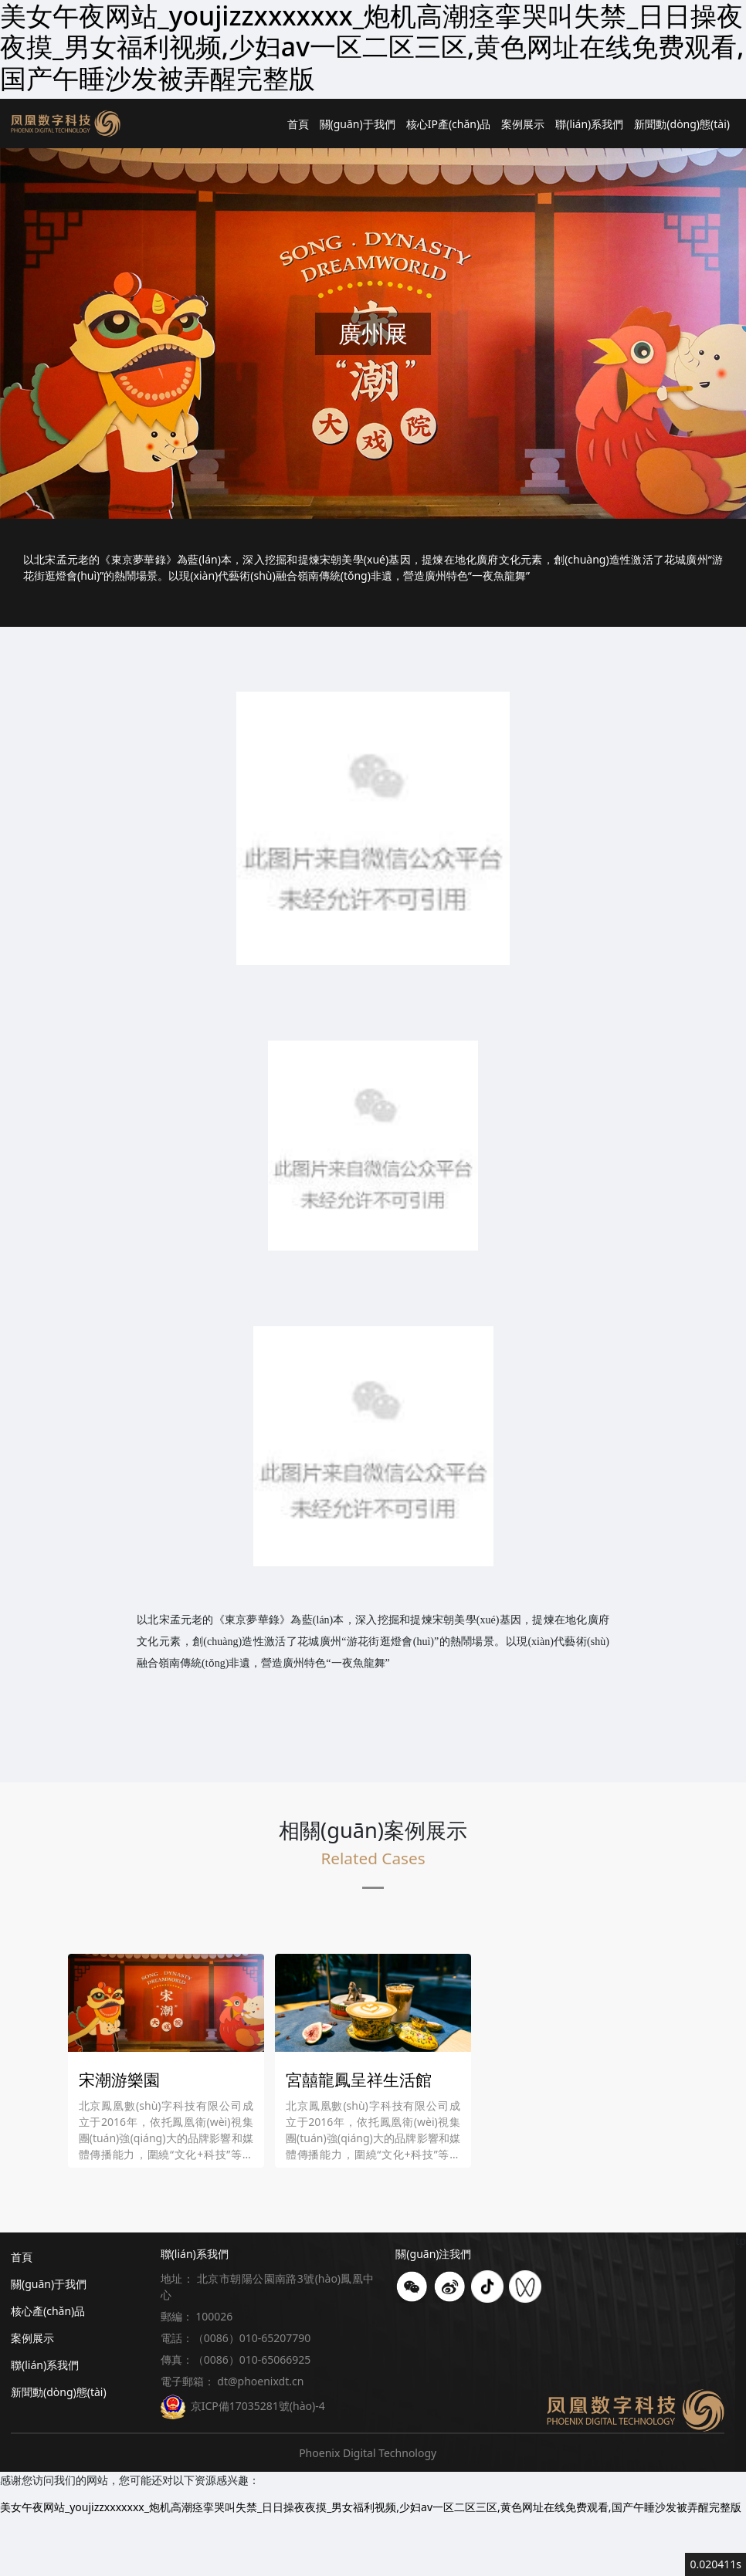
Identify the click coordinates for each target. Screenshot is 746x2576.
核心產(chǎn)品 (48, 2311)
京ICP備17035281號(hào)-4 (243, 2405)
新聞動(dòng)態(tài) (682, 124)
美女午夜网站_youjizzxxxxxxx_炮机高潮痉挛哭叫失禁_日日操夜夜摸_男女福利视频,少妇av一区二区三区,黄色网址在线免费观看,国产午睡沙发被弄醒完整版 (370, 2507)
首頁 (298, 124)
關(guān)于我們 (357, 124)
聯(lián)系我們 (589, 124)
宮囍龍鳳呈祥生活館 (359, 2079)
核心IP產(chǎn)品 (448, 124)
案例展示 (522, 124)
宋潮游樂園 (119, 2079)
